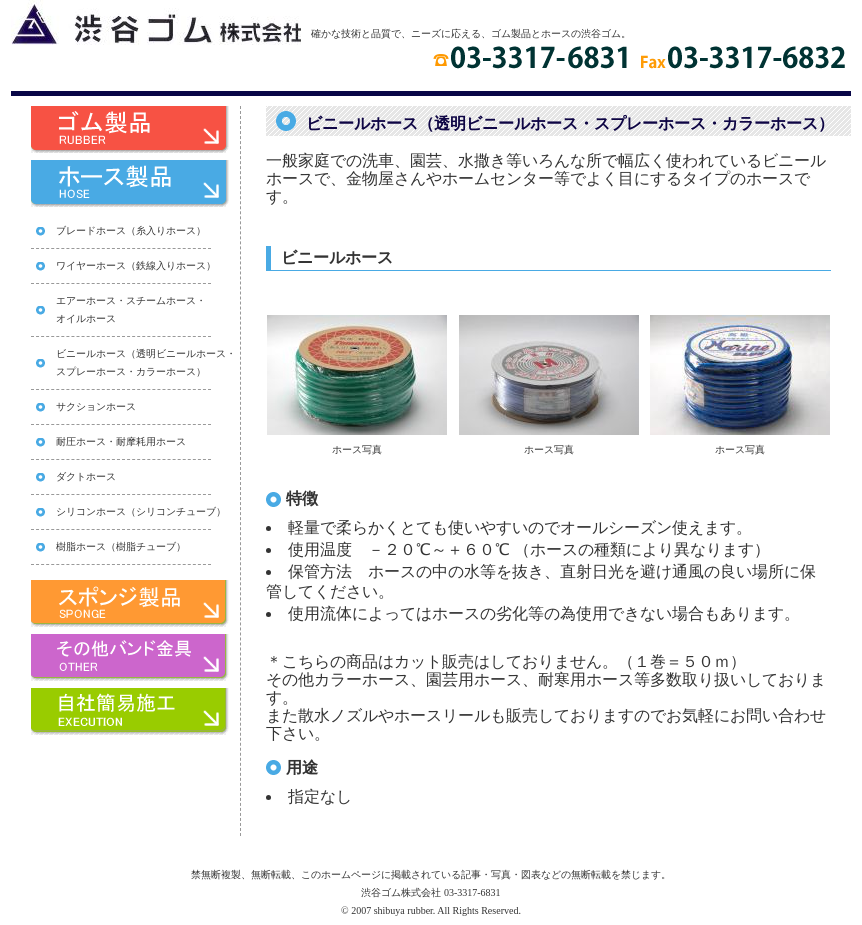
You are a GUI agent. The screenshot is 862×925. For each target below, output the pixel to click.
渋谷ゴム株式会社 (156, 22)
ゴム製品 (121, 133)
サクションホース (96, 406)
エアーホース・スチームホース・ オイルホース (131, 309)
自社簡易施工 (121, 715)
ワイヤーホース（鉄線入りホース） (136, 265)
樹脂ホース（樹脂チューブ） (121, 546)
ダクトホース (86, 476)
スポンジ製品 (121, 607)
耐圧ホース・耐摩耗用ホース (121, 441)
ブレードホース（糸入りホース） (131, 230)
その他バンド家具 (121, 661)
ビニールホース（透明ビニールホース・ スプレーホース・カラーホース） (146, 362)
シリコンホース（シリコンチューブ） (141, 511)
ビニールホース (337, 257)
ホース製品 (121, 187)
